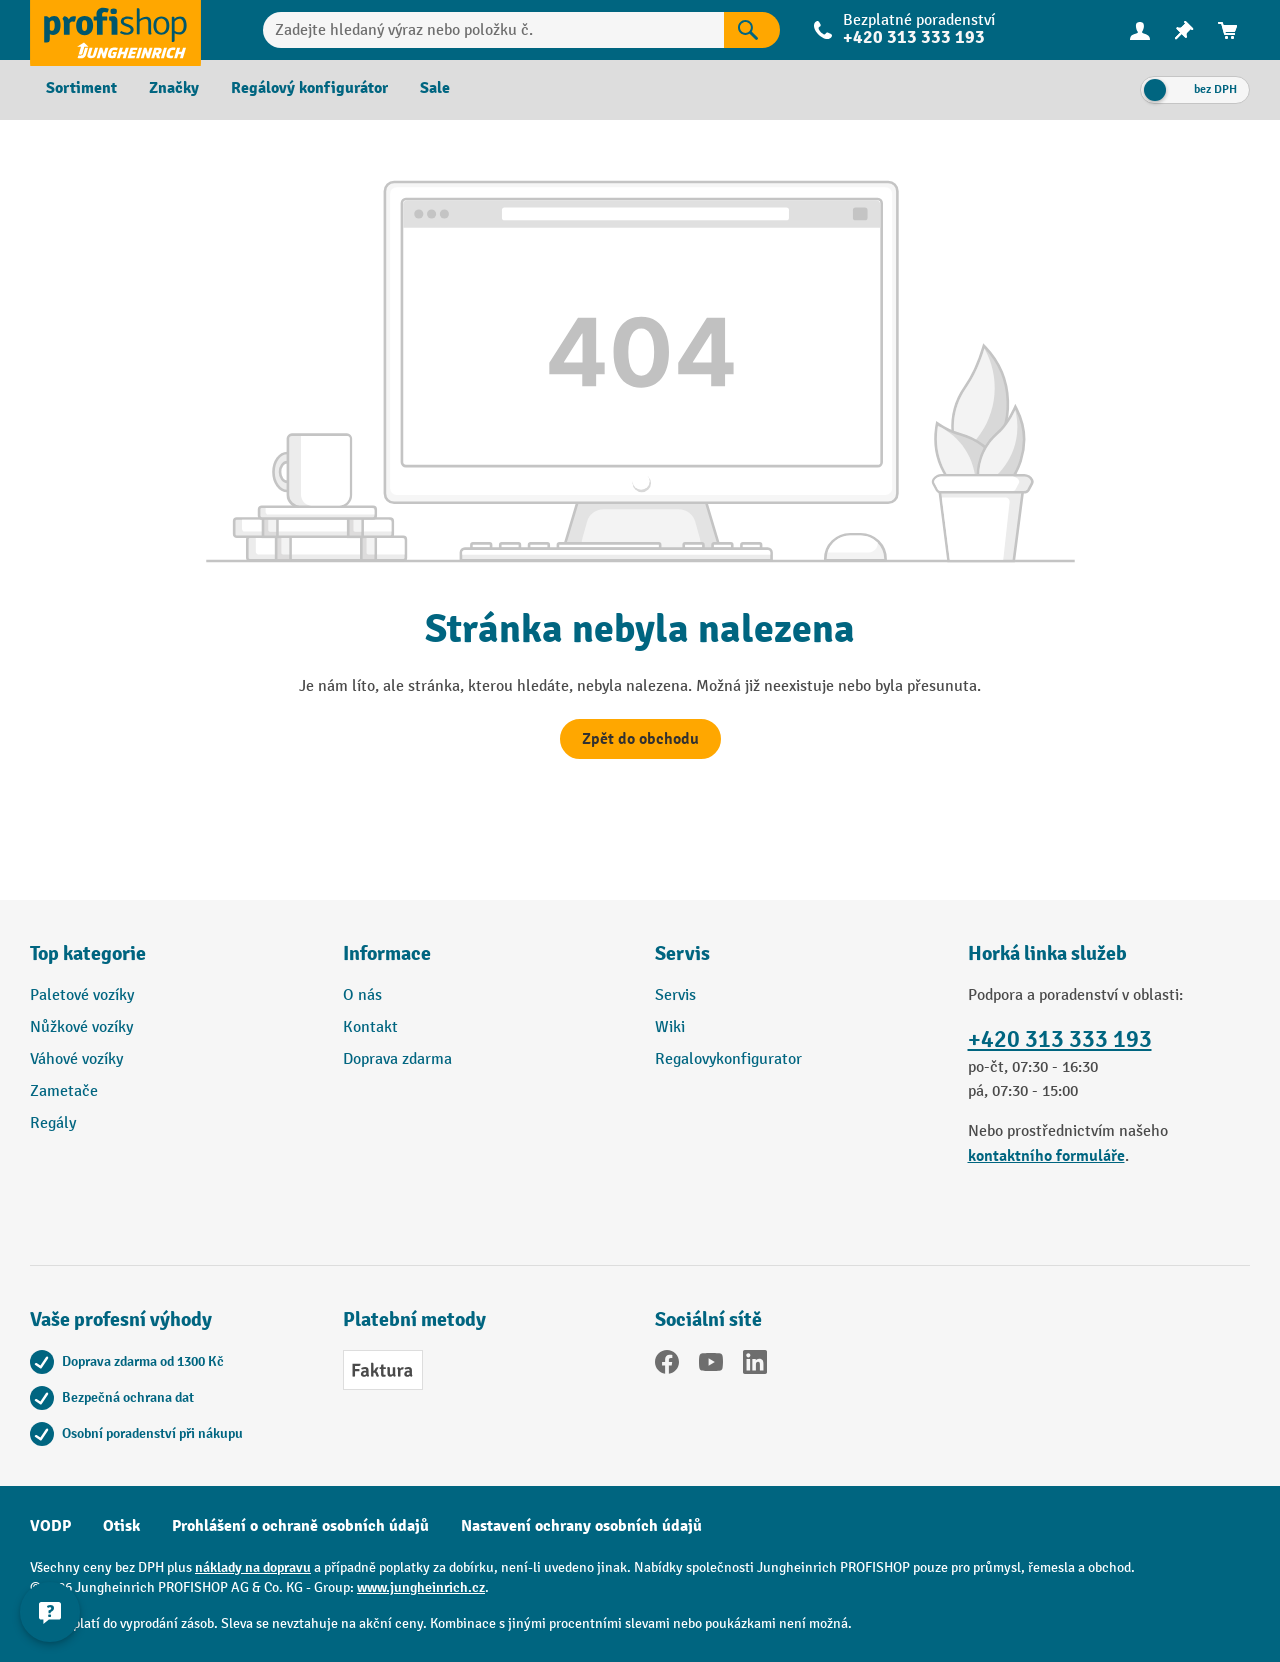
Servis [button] (682, 953)
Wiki (670, 1027)
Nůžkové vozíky (81, 1027)
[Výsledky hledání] (752, 30)
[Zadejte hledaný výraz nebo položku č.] (494, 30)
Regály (53, 1123)
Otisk (121, 1526)
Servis (675, 995)
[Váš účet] (1140, 30)
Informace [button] (387, 953)
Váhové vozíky (76, 1059)
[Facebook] (667, 1366)
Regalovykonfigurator (728, 1059)
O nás (362, 995)
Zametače (64, 1091)
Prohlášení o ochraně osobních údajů (300, 1526)
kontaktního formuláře (1046, 1156)
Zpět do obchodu (640, 739)
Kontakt (370, 1027)
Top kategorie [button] (88, 953)
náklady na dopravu (253, 1567)
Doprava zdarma (397, 1059)
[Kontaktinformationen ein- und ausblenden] (50, 1612)
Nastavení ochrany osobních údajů (581, 1526)
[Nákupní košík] (1228, 30)
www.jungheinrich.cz (421, 1587)
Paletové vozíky (82, 995)
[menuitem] (1140, 30)
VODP (50, 1526)
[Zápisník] (1184, 30)
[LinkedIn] (755, 1366)
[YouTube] (711, 1366)
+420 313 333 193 (914, 37)
